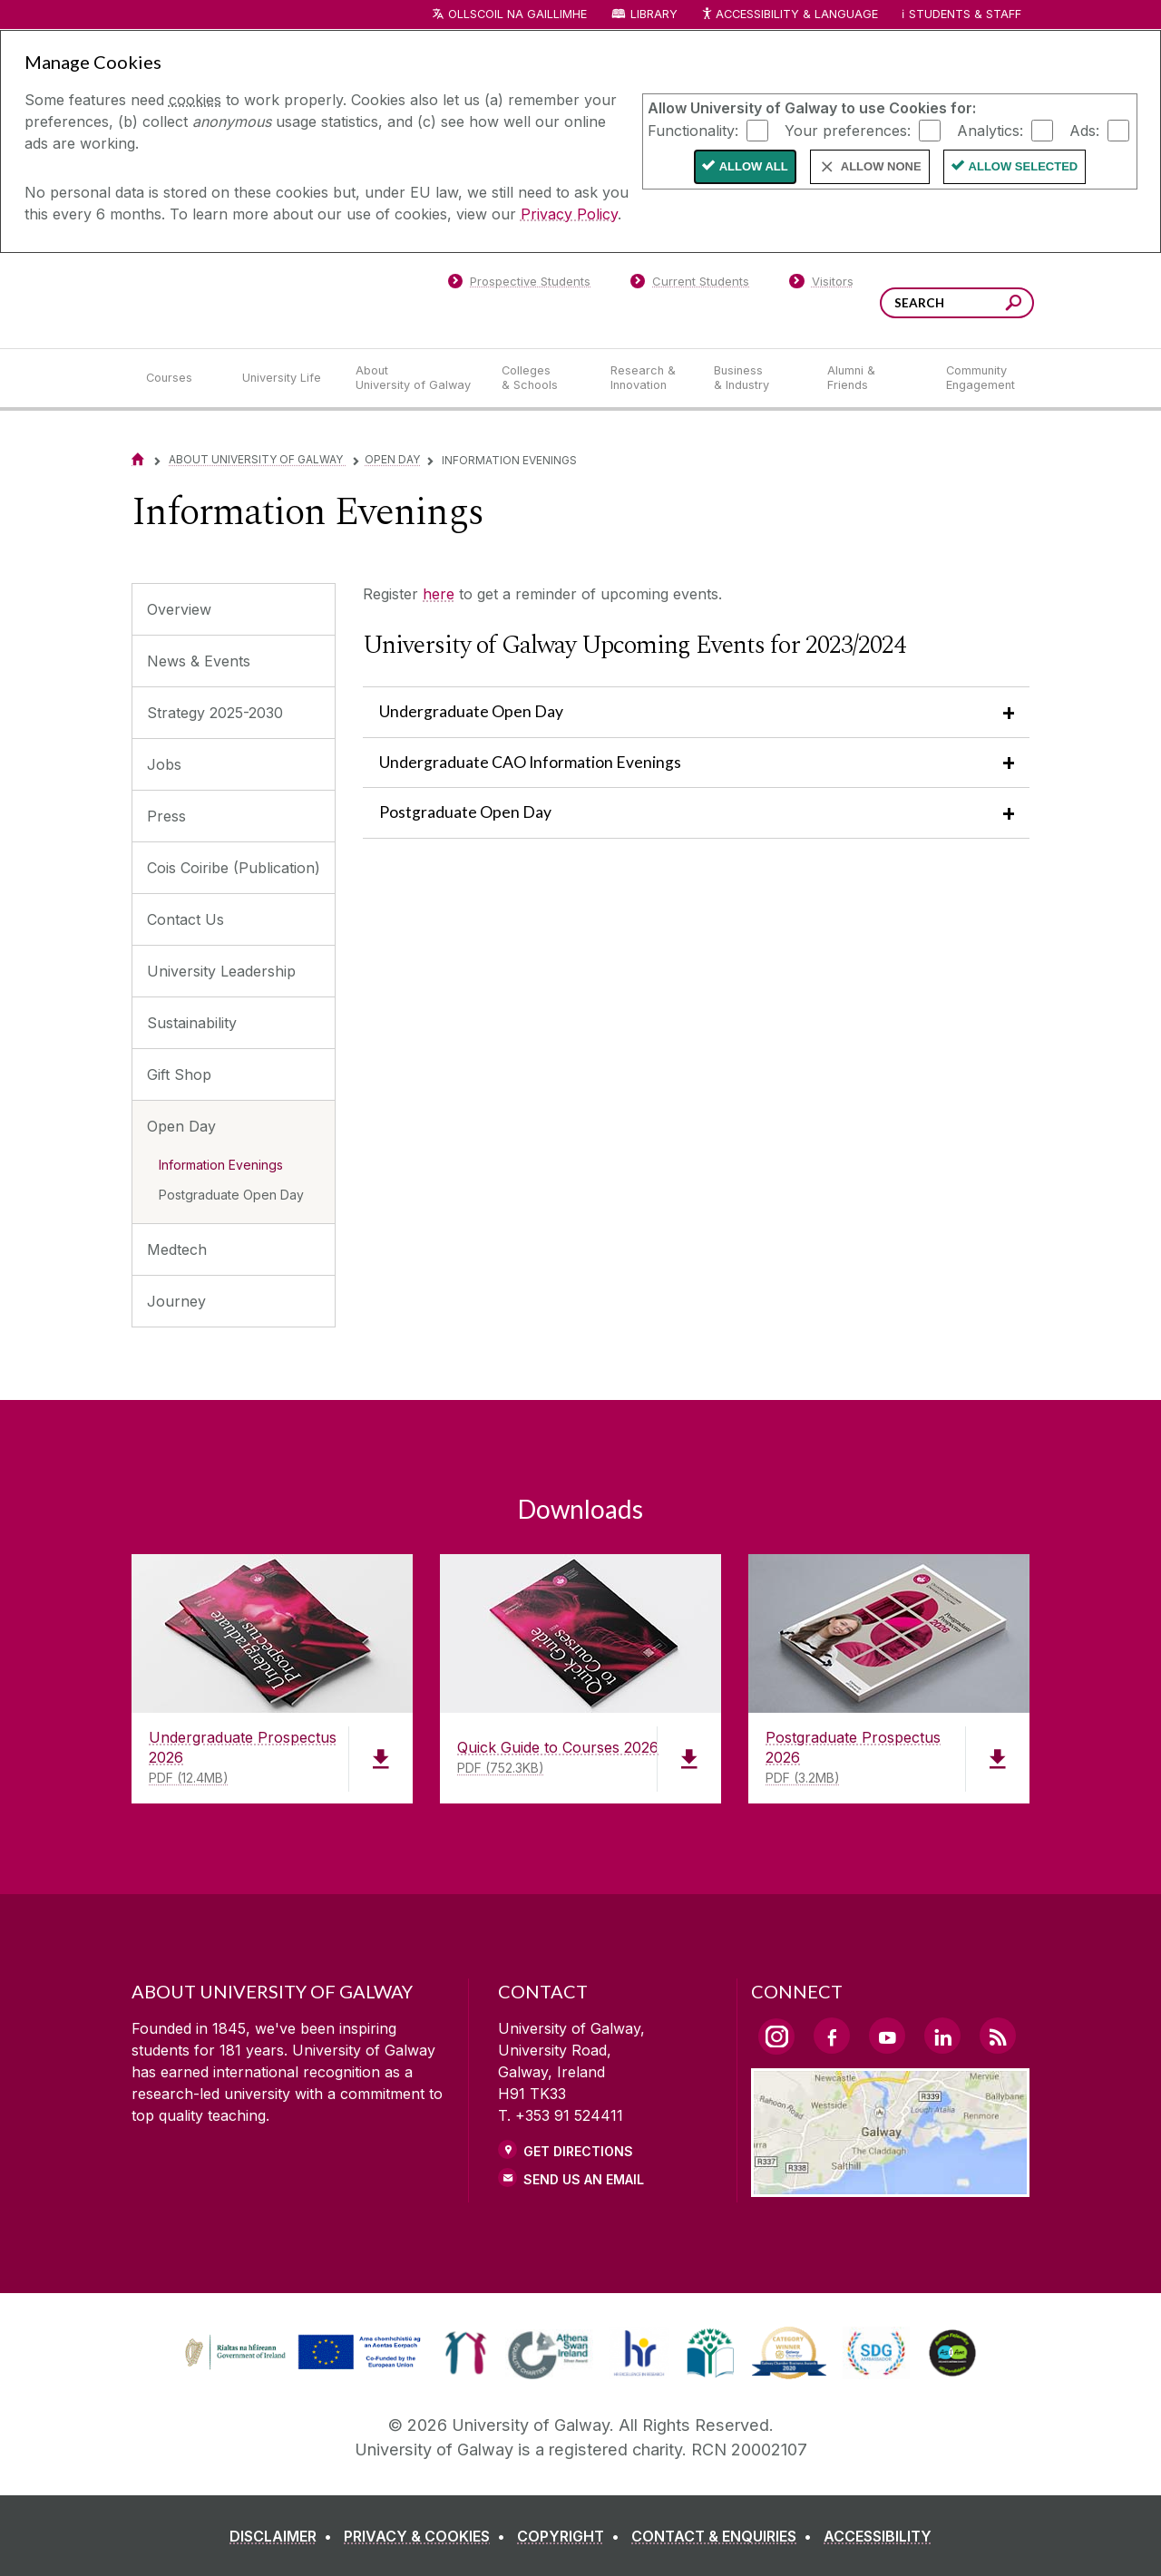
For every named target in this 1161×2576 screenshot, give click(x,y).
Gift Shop (179, 1074)
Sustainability (192, 1023)
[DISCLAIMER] (284, 2536)
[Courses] (180, 378)
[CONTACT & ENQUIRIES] (725, 2536)
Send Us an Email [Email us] (583, 2179)
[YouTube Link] (887, 2035)
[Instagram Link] (776, 2036)
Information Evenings (221, 1164)
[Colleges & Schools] (541, 378)
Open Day (392, 459)
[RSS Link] (998, 2035)
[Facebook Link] (832, 2035)
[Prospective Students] (519, 285)
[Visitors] (821, 285)
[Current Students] (690, 285)
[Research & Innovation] (647, 378)
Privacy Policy (569, 214)
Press (166, 816)
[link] (300, 2353)
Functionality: (693, 130)
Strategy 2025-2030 (215, 713)
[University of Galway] (263, 300)
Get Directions (578, 2151)
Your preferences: (848, 130)
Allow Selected (1023, 166)
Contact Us (185, 919)
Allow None (881, 166)
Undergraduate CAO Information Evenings (530, 762)
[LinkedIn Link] (942, 2035)
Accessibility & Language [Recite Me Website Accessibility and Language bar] (789, 15)
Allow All (753, 166)
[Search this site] (1013, 305)
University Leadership (221, 971)
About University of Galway (257, 459)
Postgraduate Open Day (231, 1194)
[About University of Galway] (414, 378)
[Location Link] (890, 2186)
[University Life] (284, 378)
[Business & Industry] (755, 378)
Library (654, 14)
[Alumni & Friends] (872, 378)
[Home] (138, 459)
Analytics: (990, 130)
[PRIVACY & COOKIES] (428, 2536)
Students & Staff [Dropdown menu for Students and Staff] (965, 14)
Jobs (164, 764)
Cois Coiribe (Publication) (233, 868)
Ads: (1084, 130)
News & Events (198, 661)
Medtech (177, 1249)
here (438, 594)
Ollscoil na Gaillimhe (517, 14)
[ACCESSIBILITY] (878, 2536)
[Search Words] (957, 302)
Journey (176, 1301)
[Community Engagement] (980, 378)
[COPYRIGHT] (572, 2536)
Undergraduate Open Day (471, 711)
